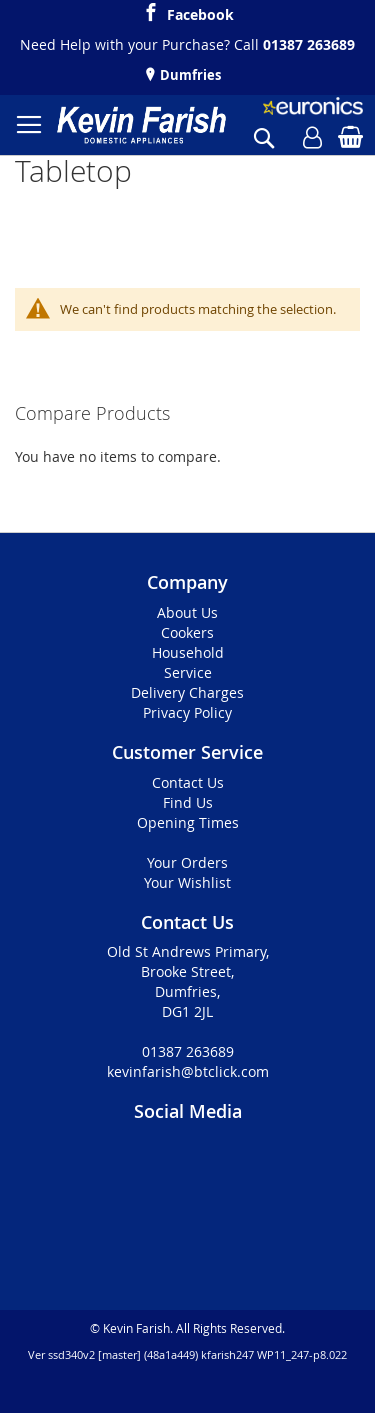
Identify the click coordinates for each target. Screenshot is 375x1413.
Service (188, 672)
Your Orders (187, 862)
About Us (187, 612)
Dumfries (189, 75)
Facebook (200, 12)
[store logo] (141, 125)
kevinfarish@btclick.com (188, 1071)
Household (188, 652)
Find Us (188, 802)
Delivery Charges (187, 692)
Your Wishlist (187, 882)
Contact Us (188, 782)
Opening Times (188, 822)
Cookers (187, 632)
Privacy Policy (187, 712)
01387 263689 (309, 44)
